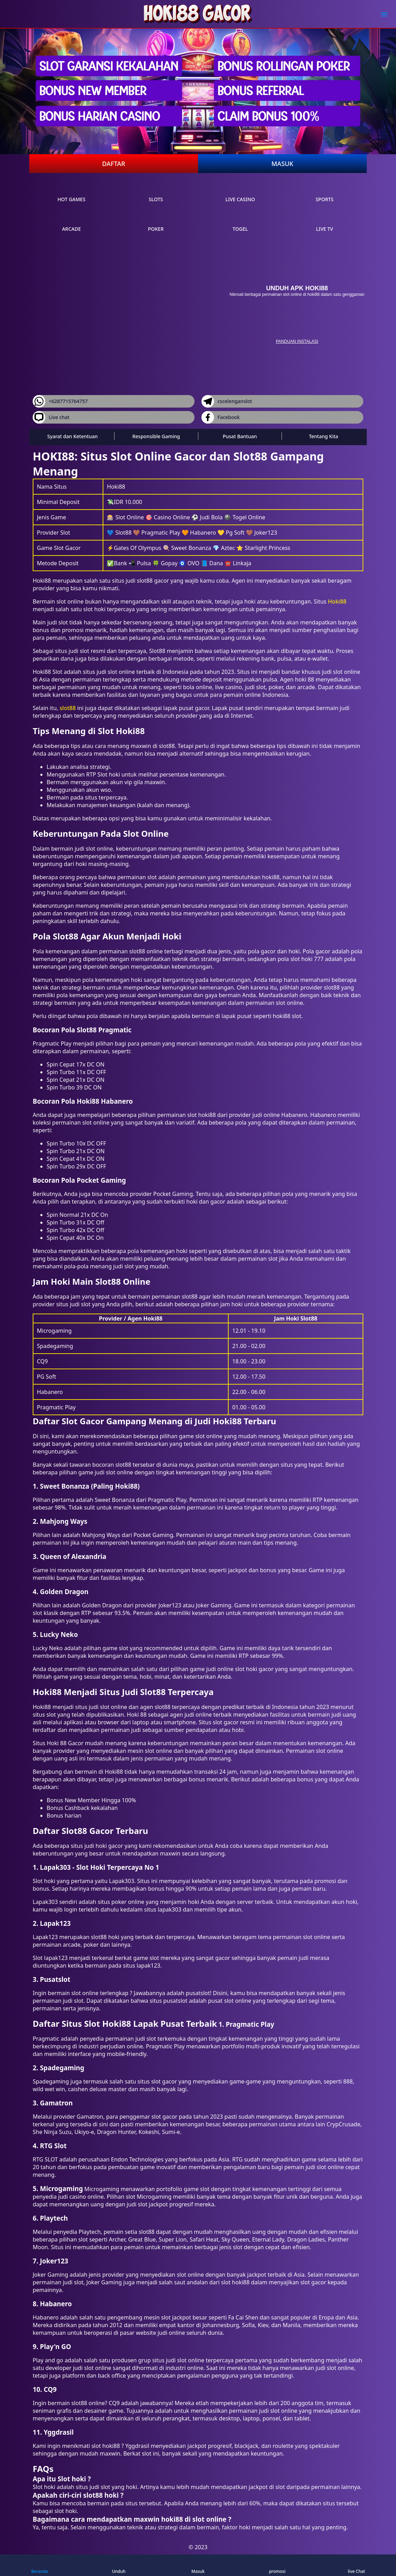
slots (156, 193)
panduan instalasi (297, 341)
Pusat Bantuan (240, 436)
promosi (277, 2565)
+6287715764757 (60, 401)
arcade (71, 222)
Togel (240, 222)
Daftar (113, 163)
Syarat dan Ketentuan (72, 436)
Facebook (220, 417)
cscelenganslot (226, 401)
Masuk (282, 163)
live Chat (356, 2565)
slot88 (68, 708)
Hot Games (71, 193)
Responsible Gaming (156, 436)
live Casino (240, 193)
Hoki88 (337, 601)
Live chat (51, 417)
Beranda (39, 2565)
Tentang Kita (323, 436)
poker (156, 222)
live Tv (324, 222)
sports (325, 193)
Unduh (119, 2565)
